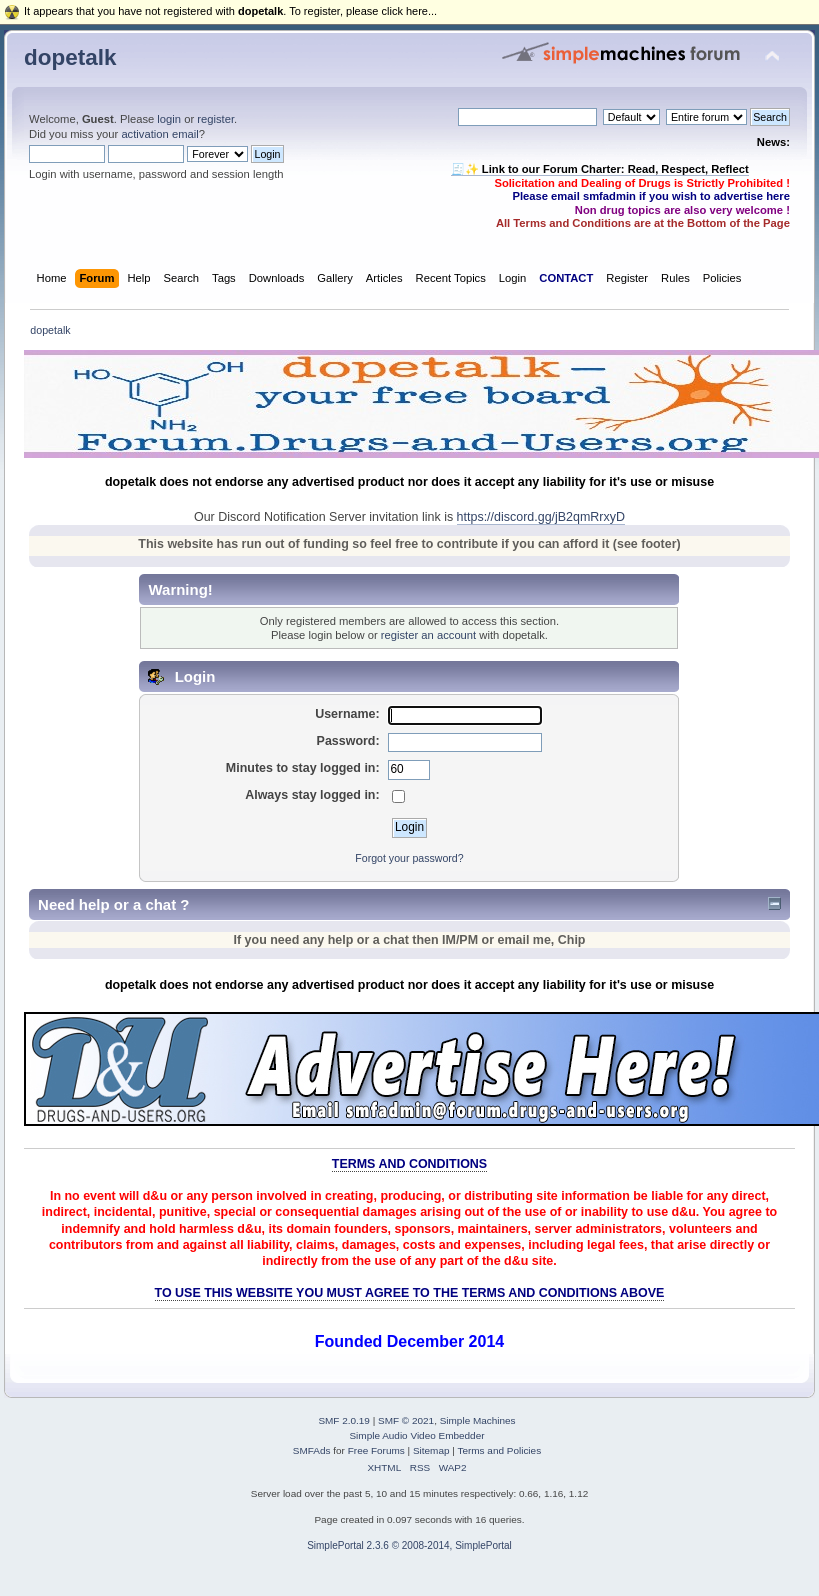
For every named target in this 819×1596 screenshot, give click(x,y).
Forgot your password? (409, 858)
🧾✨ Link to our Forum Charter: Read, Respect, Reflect (600, 169)
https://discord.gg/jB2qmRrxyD (541, 517)
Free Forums (376, 1450)
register (215, 119)
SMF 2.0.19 (344, 1420)
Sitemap (431, 1450)
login (169, 119)
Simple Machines (478, 1420)
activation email (159, 134)
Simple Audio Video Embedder (416, 1435)
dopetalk (70, 57)
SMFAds (312, 1450)
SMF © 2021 (406, 1420)
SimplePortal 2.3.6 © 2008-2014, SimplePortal (409, 1545)
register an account (428, 635)
